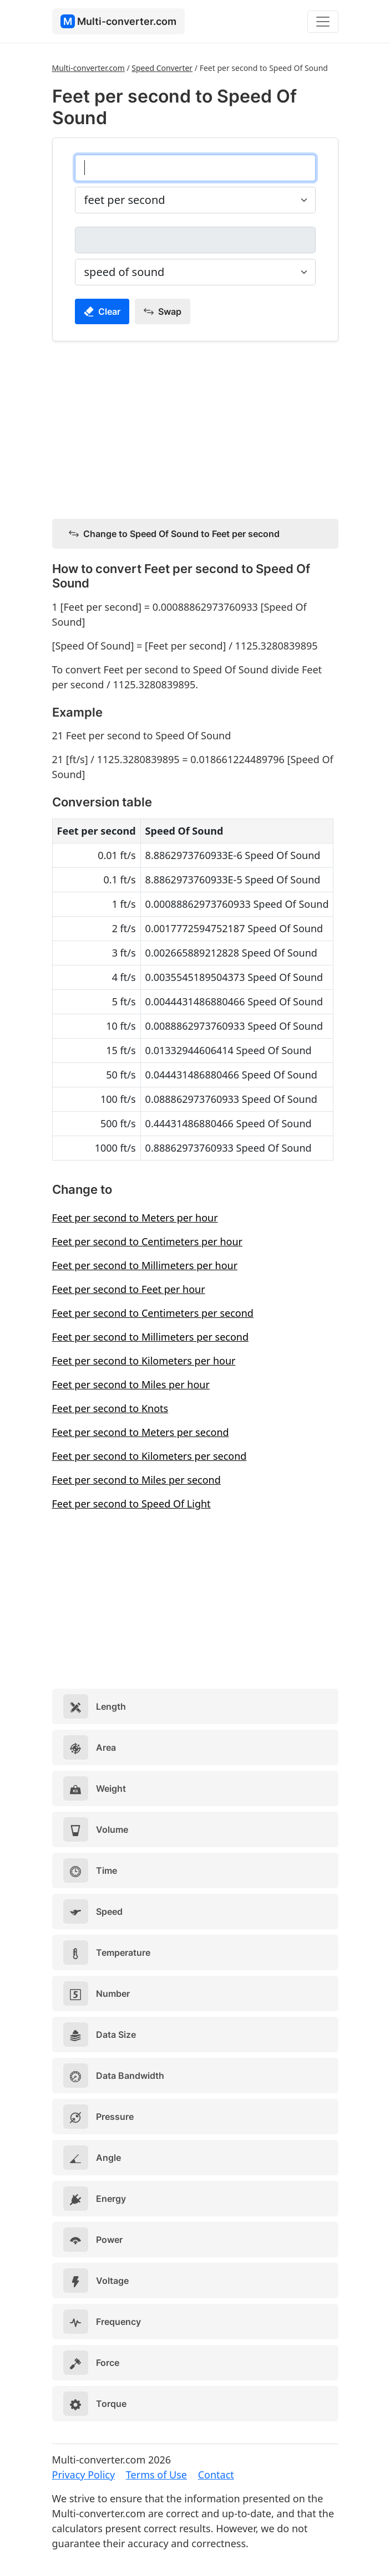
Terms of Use (156, 2474)
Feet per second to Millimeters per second (150, 1336)
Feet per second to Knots (110, 1408)
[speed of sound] (195, 240)
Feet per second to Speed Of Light (131, 1503)
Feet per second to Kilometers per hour (144, 1360)
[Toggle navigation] (322, 22)
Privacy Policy (83, 2474)
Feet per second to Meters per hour (135, 1217)
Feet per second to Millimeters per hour (145, 1265)
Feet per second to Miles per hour (131, 1384)
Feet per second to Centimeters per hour (147, 1241)
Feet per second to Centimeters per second (153, 1313)
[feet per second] (195, 168)
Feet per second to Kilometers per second (149, 1456)
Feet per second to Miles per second (136, 1479)
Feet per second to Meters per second (140, 1432)
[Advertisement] (195, 427)
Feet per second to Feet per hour (128, 1289)
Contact (216, 2474)
